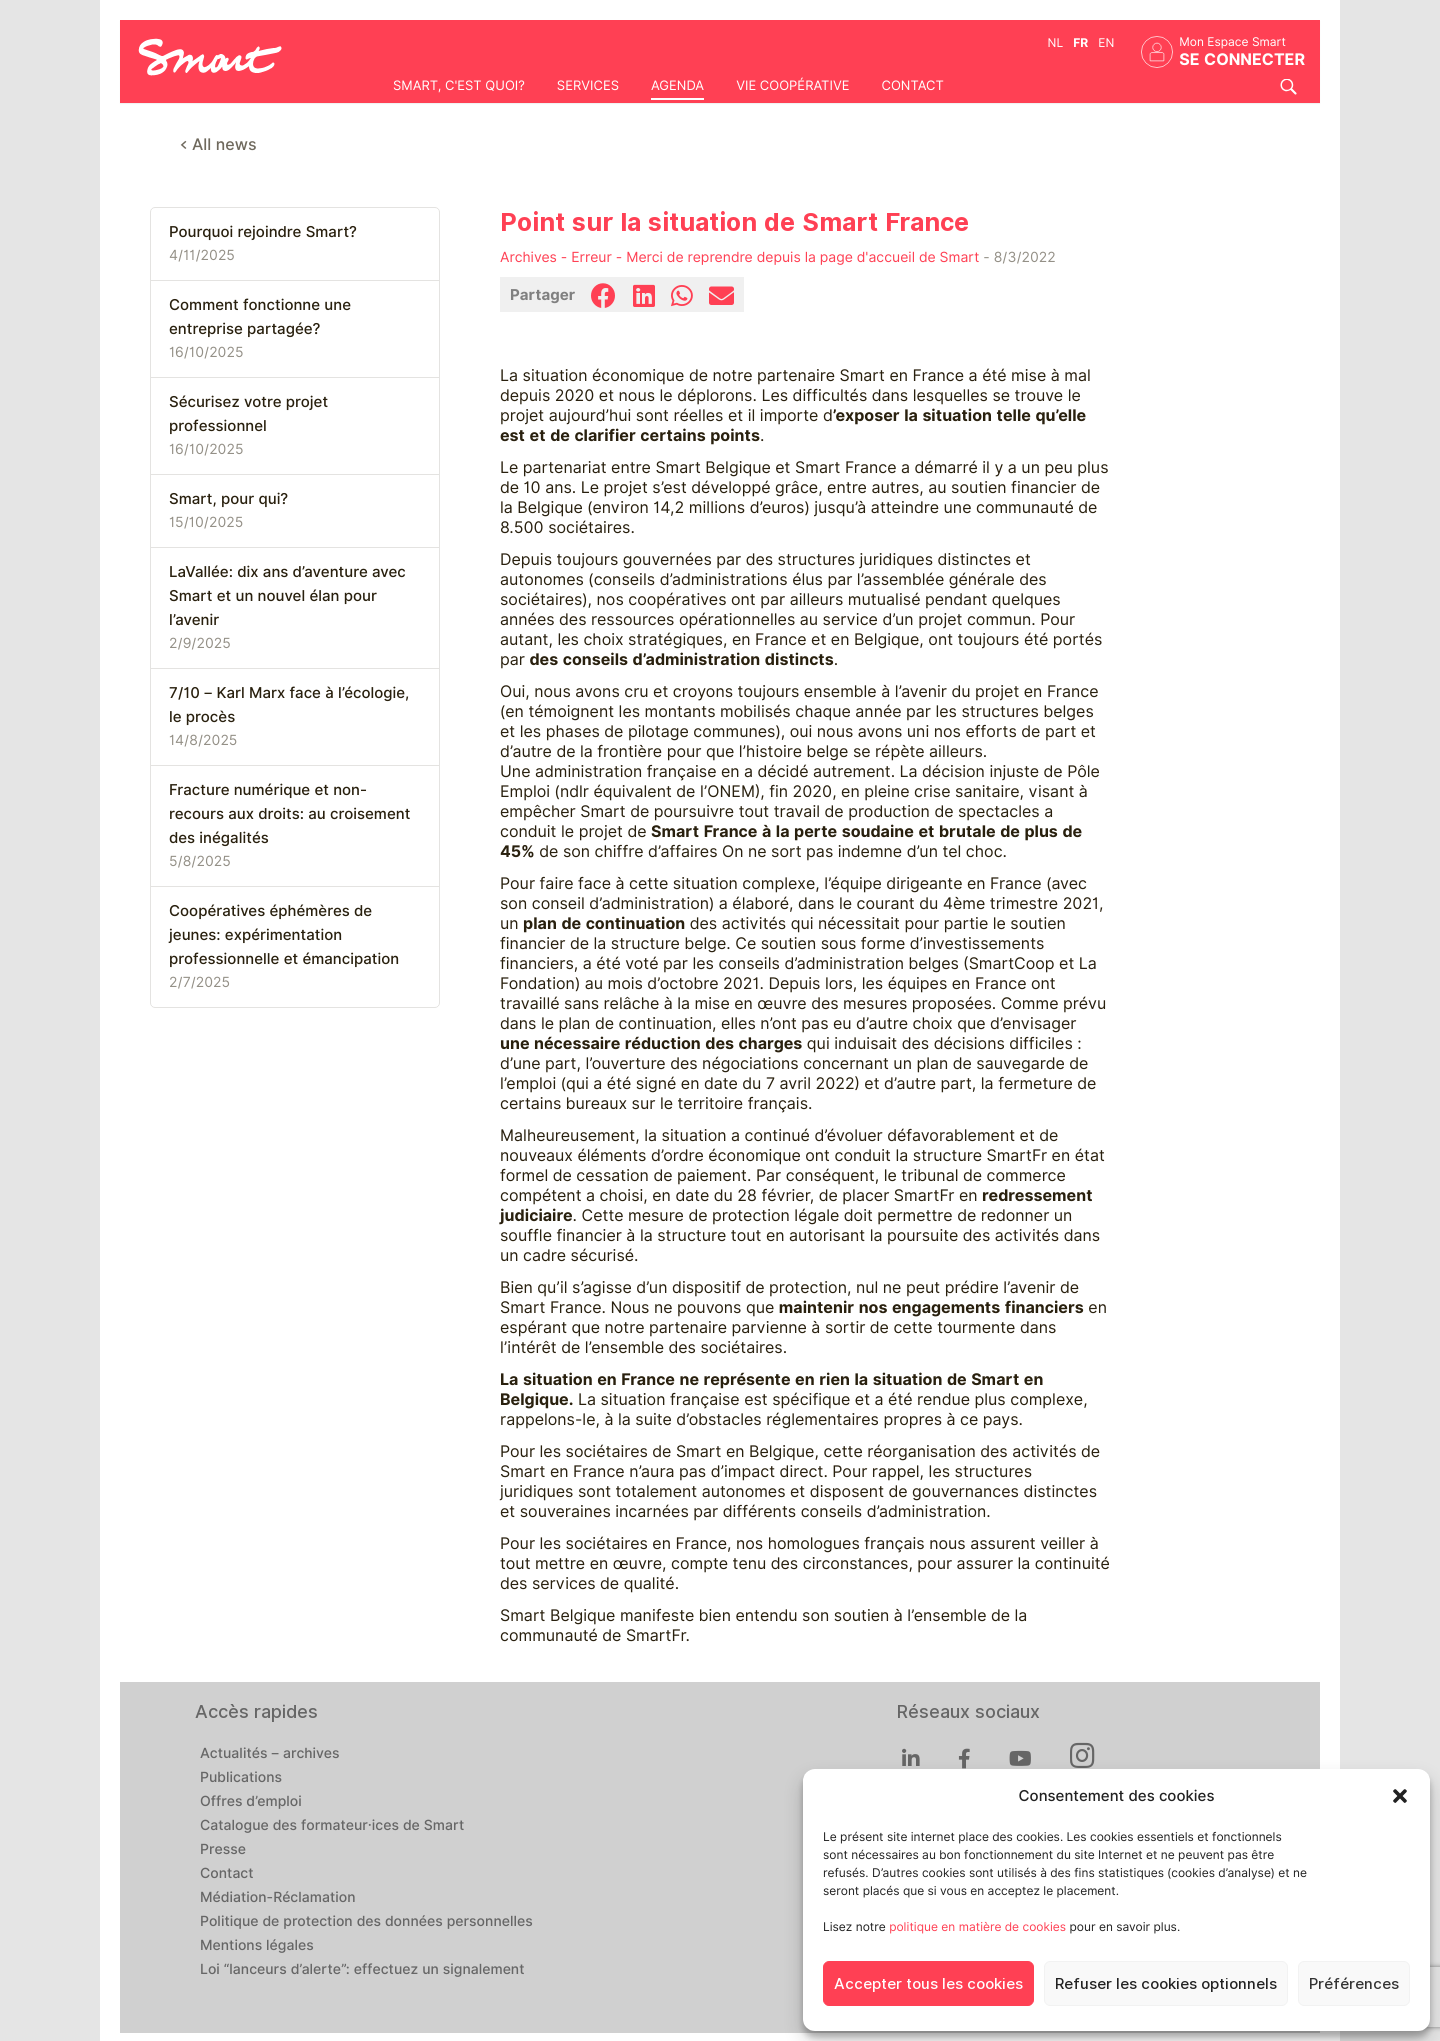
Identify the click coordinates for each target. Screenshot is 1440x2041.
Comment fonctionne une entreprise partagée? (260, 317)
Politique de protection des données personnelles (366, 1922)
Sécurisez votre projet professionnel (248, 414)
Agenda (677, 86)
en (1106, 42)
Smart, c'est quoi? (459, 86)
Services (588, 86)
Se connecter (1242, 59)
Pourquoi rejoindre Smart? (263, 232)
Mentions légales (257, 1946)
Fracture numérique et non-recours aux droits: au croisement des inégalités (289, 814)
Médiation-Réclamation (278, 1898)
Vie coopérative (792, 86)
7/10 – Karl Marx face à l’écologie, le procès (289, 705)
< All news (218, 144)
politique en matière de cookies (977, 1926)
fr (1080, 42)
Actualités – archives (270, 1754)
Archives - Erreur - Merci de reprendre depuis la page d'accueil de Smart (739, 258)
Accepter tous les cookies (928, 1984)
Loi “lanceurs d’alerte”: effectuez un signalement (362, 1970)
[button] (1400, 1796)
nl (1056, 42)
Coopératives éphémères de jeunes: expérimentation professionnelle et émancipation (284, 935)
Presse (223, 1850)
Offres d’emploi (251, 1802)
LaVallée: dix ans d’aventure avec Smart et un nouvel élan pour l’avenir (287, 596)
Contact (912, 86)
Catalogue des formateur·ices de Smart (332, 1826)
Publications (241, 1778)
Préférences (1354, 1984)
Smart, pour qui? (228, 499)
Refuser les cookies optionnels (1166, 1984)
